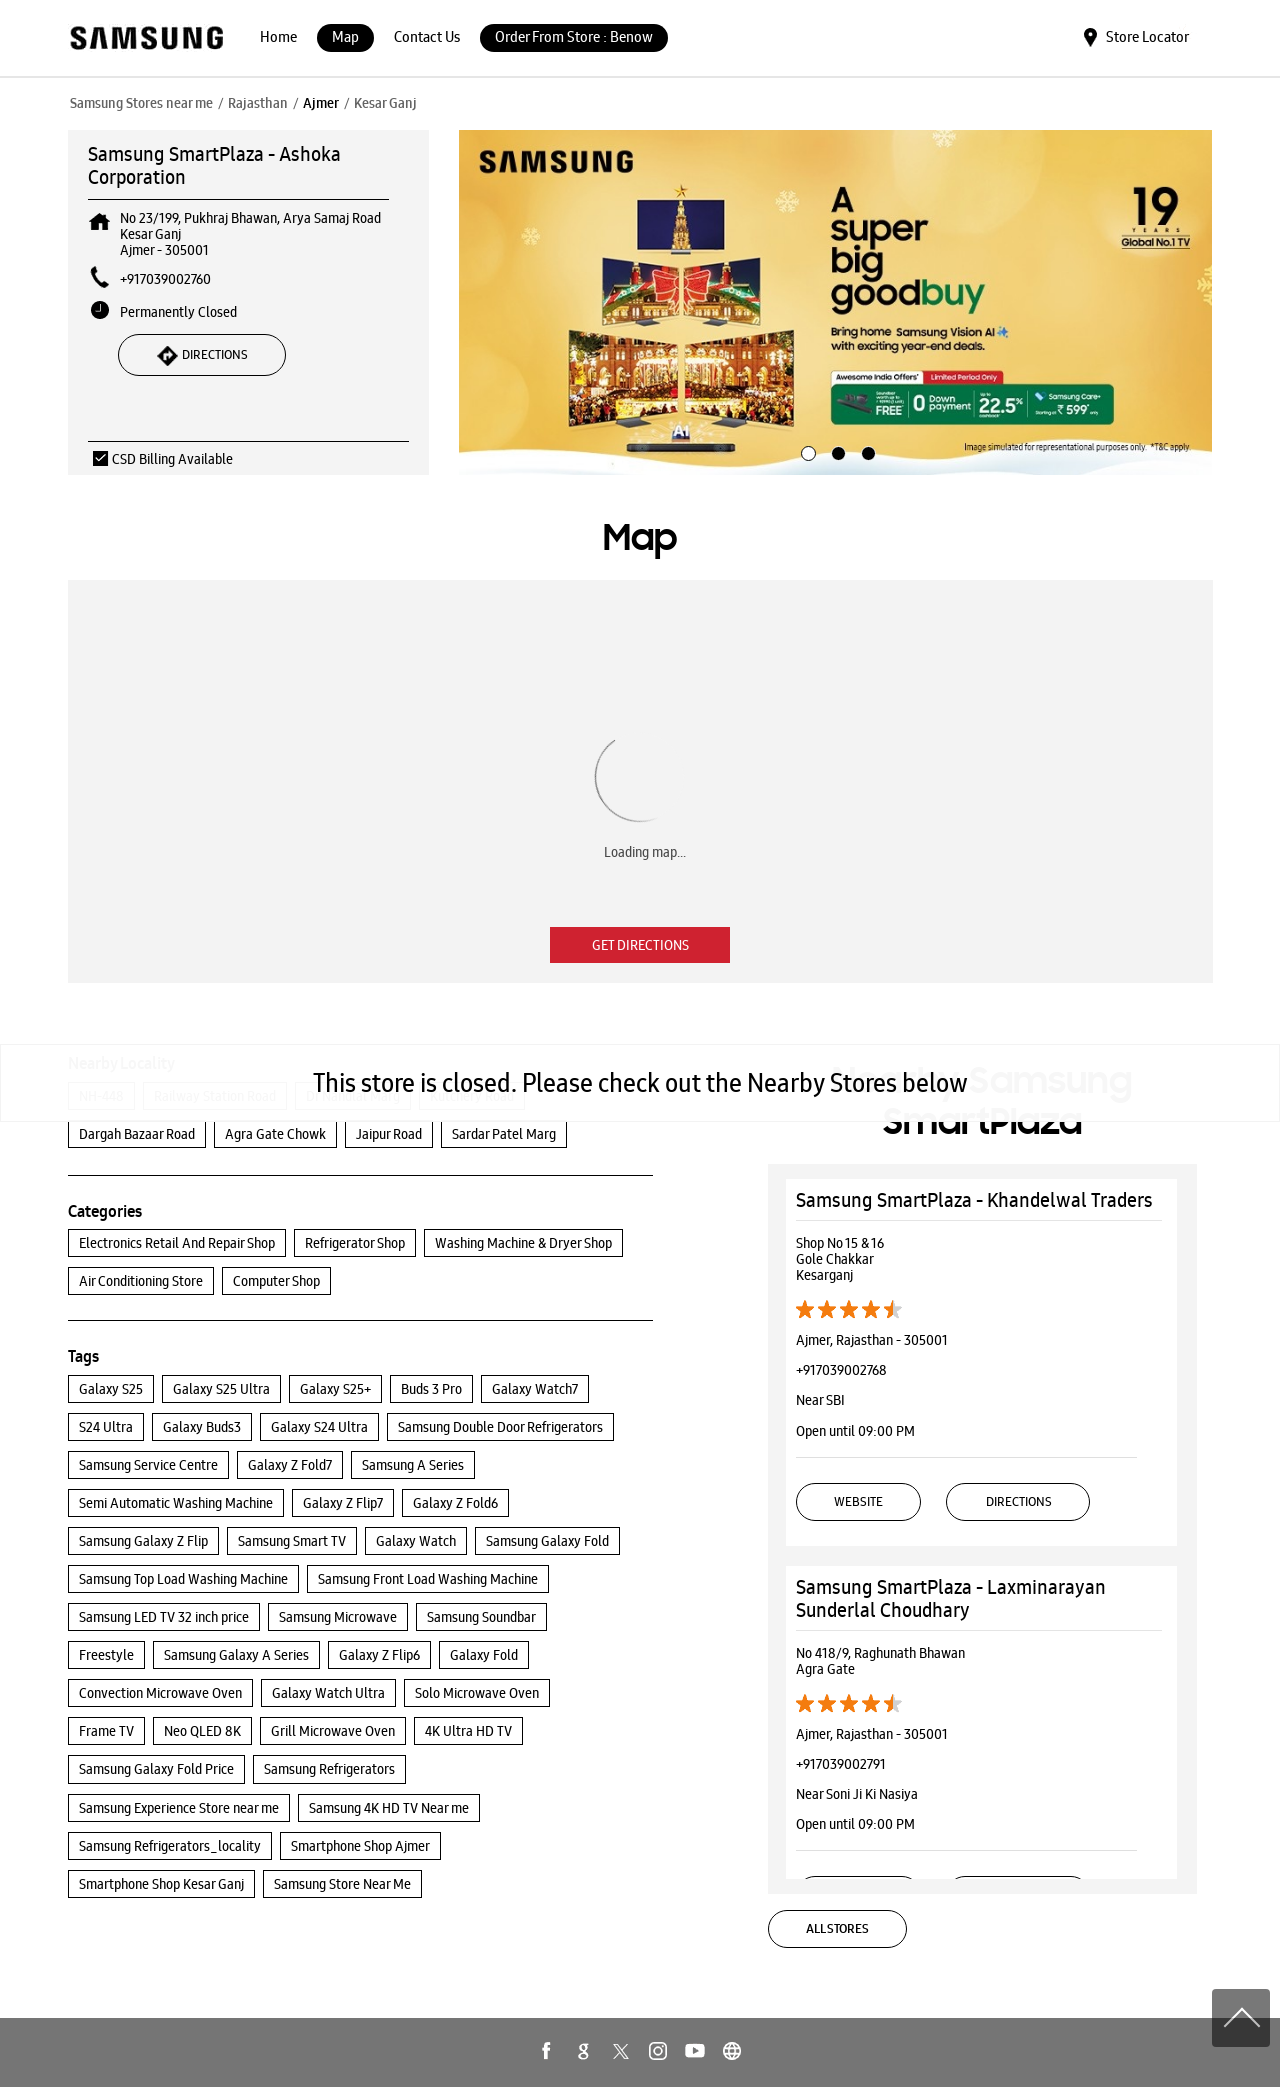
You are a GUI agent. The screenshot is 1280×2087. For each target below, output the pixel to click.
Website (858, 1501)
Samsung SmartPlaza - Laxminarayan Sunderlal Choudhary (951, 1598)
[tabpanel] (836, 303)
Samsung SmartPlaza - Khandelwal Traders (974, 1200)
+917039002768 (841, 1370)
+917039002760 (165, 279)
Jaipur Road (389, 1134)
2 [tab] (836, 451)
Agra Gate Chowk (275, 1134)
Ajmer (321, 103)
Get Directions (640, 945)
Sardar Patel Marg (504, 1134)
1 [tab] (806, 451)
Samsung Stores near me (141, 103)
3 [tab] (866, 451)
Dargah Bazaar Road (137, 1134)
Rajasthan (258, 103)
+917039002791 (841, 1764)
